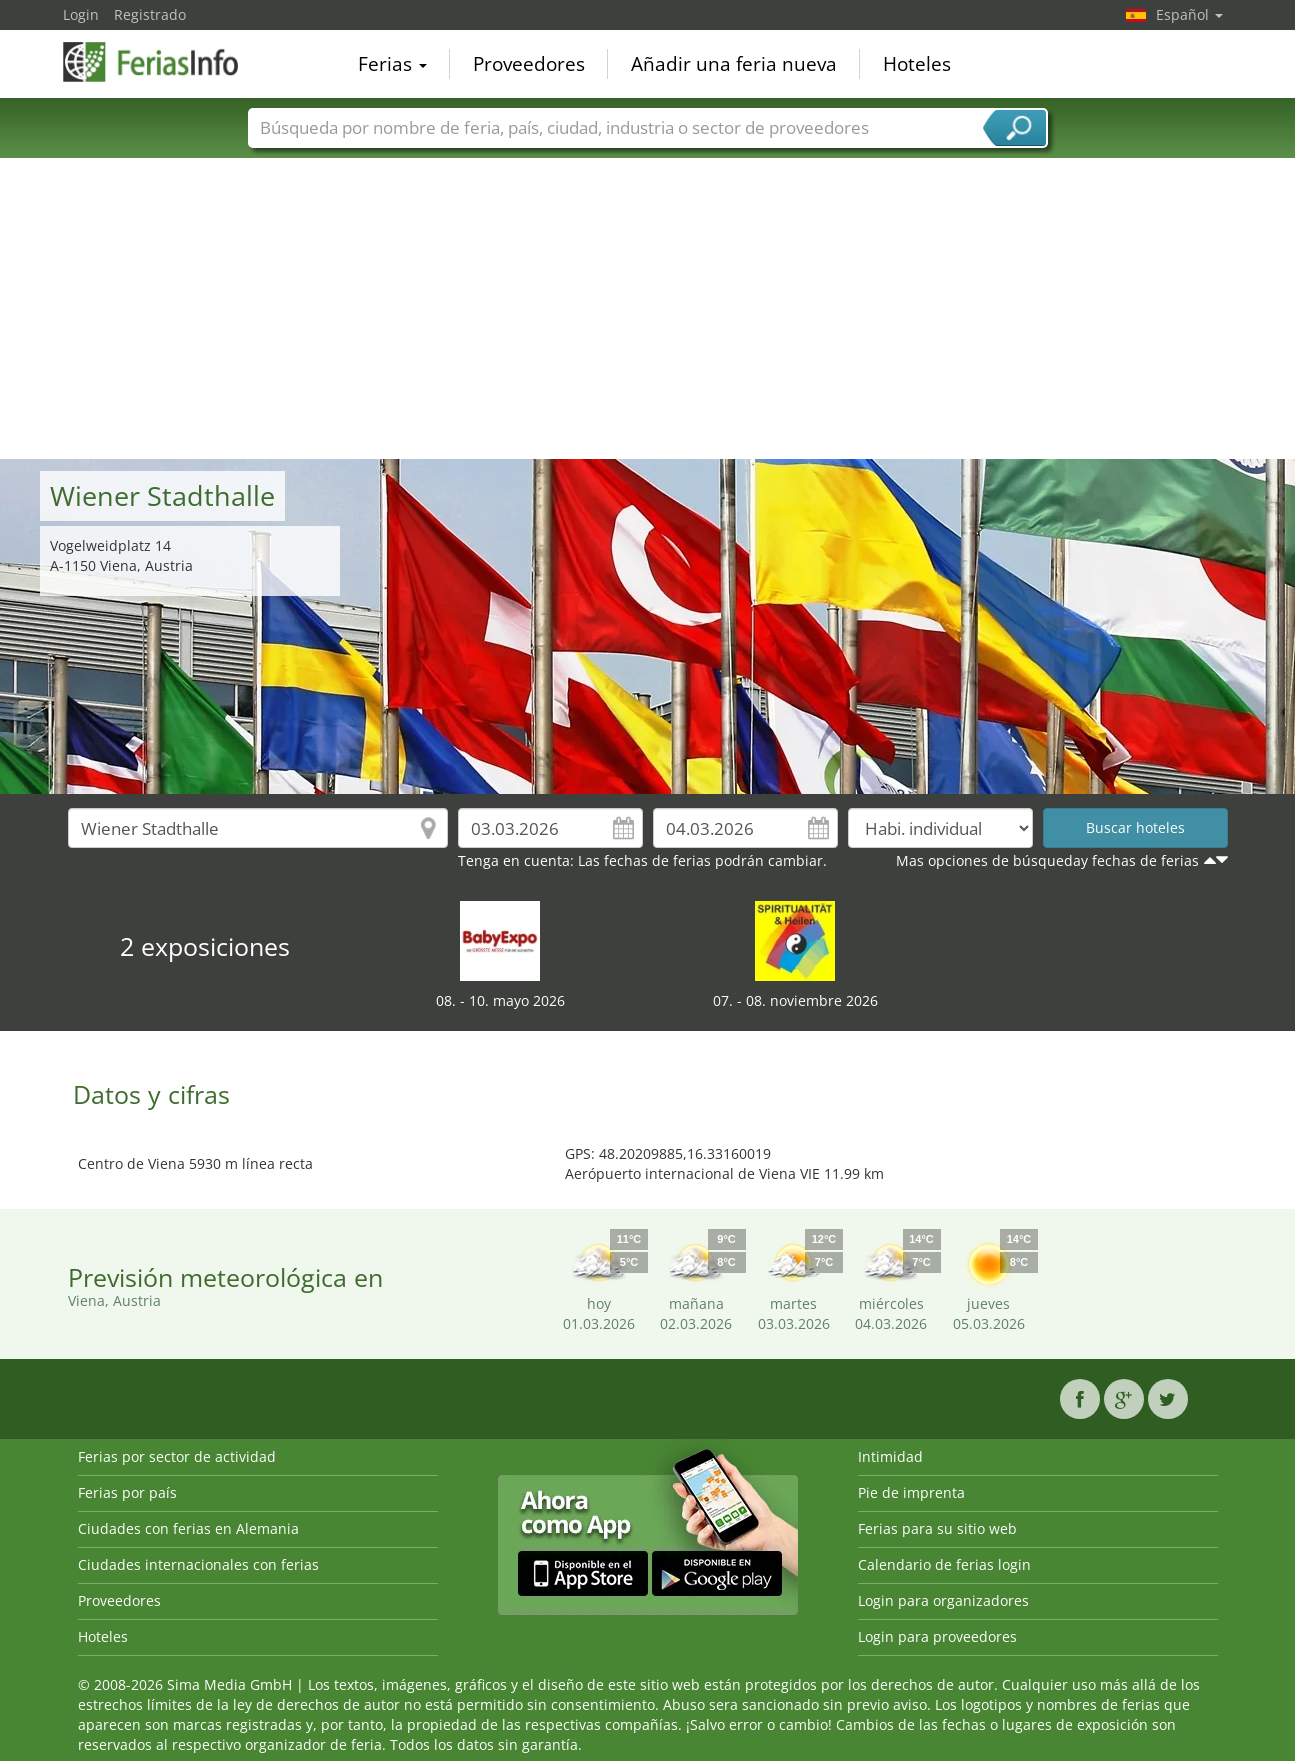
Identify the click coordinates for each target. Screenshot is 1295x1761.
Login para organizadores (943, 1600)
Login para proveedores (937, 1636)
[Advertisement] (648, 309)
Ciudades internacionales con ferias (198, 1564)
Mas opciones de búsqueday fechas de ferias (1047, 860)
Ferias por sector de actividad (177, 1456)
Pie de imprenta (911, 1492)
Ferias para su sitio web (937, 1528)
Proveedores (529, 64)
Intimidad (890, 1456)
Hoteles (917, 64)
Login (81, 14)
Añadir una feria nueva (734, 64)
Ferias (392, 64)
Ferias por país (127, 1492)
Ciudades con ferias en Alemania (188, 1528)
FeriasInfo (163, 62)
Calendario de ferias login (944, 1564)
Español (1189, 14)
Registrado (150, 14)
